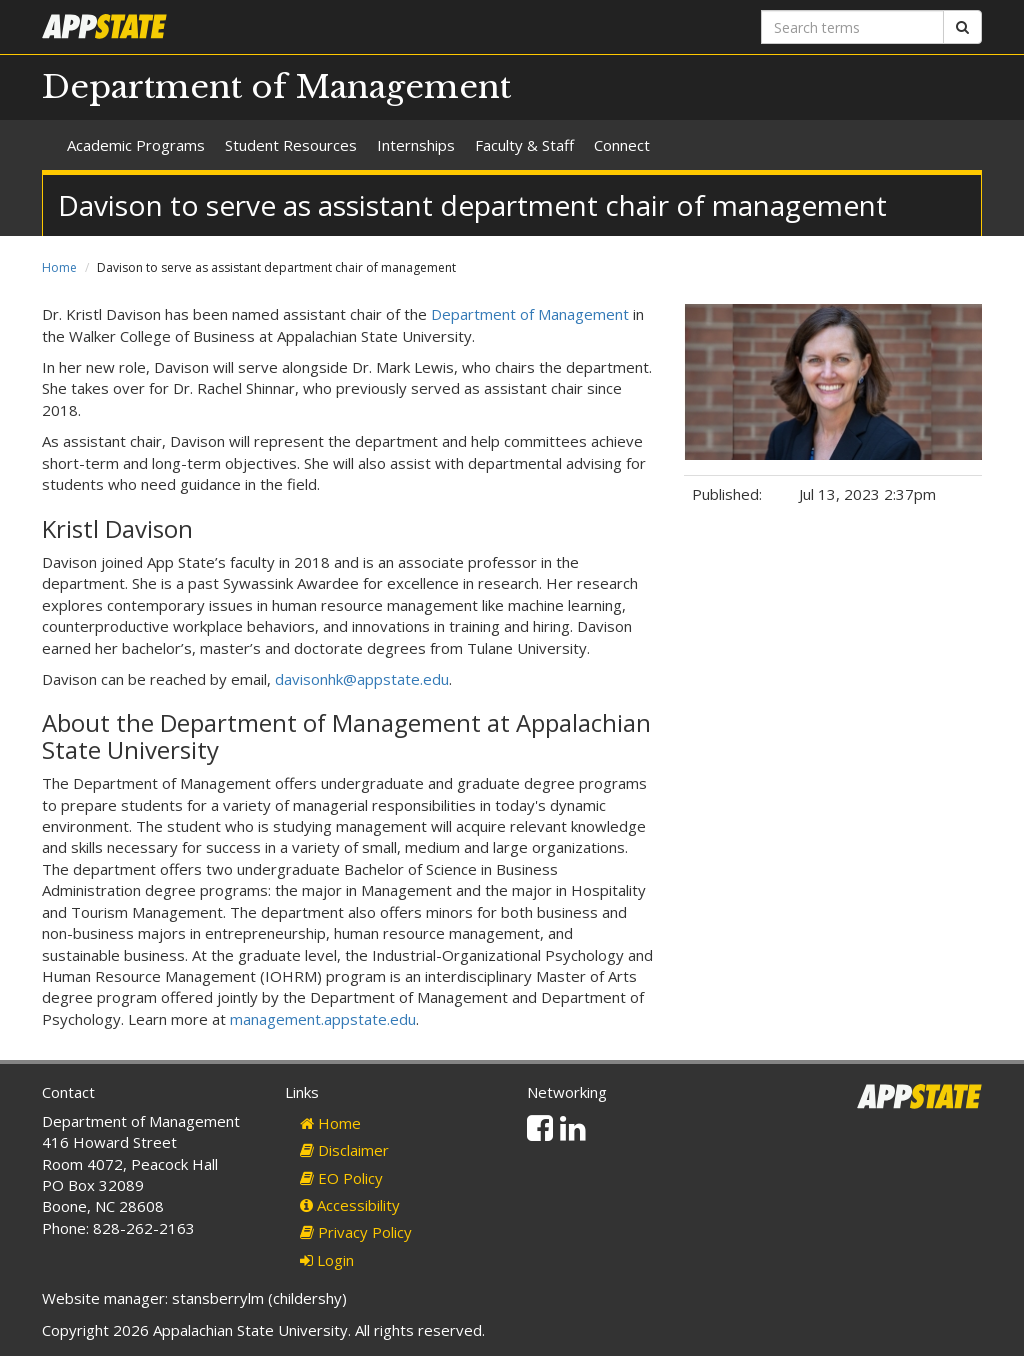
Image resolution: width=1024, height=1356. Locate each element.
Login (327, 1260)
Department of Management (276, 87)
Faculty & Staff (524, 145)
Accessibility (350, 1205)
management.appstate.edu (323, 1019)
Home (59, 267)
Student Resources (291, 145)
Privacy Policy (356, 1232)
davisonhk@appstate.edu (362, 679)
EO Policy (341, 1178)
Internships (416, 145)
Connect (622, 145)
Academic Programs (136, 145)
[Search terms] (852, 27)
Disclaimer (344, 1150)
